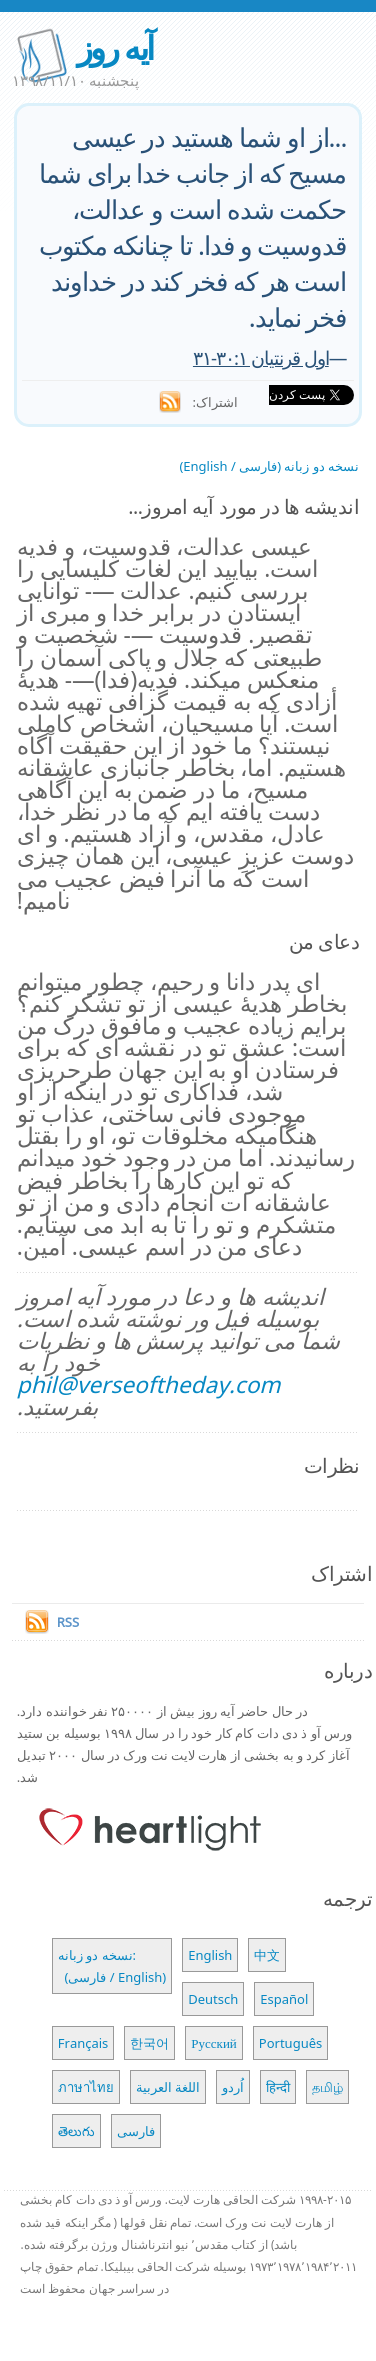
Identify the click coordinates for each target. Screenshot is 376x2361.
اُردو (233, 2087)
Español (284, 1999)
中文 (267, 1955)
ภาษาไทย (86, 2087)
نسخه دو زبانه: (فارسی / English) (112, 1966)
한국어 (149, 2043)
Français (83, 2043)
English (210, 1955)
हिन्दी (278, 2087)
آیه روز (115, 47)
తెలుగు (76, 2131)
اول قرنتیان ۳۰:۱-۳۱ (261, 357)
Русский (214, 2043)
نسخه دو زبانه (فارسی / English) (269, 466)
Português (290, 2043)
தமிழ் (327, 2087)
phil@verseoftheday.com (149, 1384)
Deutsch (213, 1999)
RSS (68, 1622)
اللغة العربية (168, 2087)
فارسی (136, 2131)
